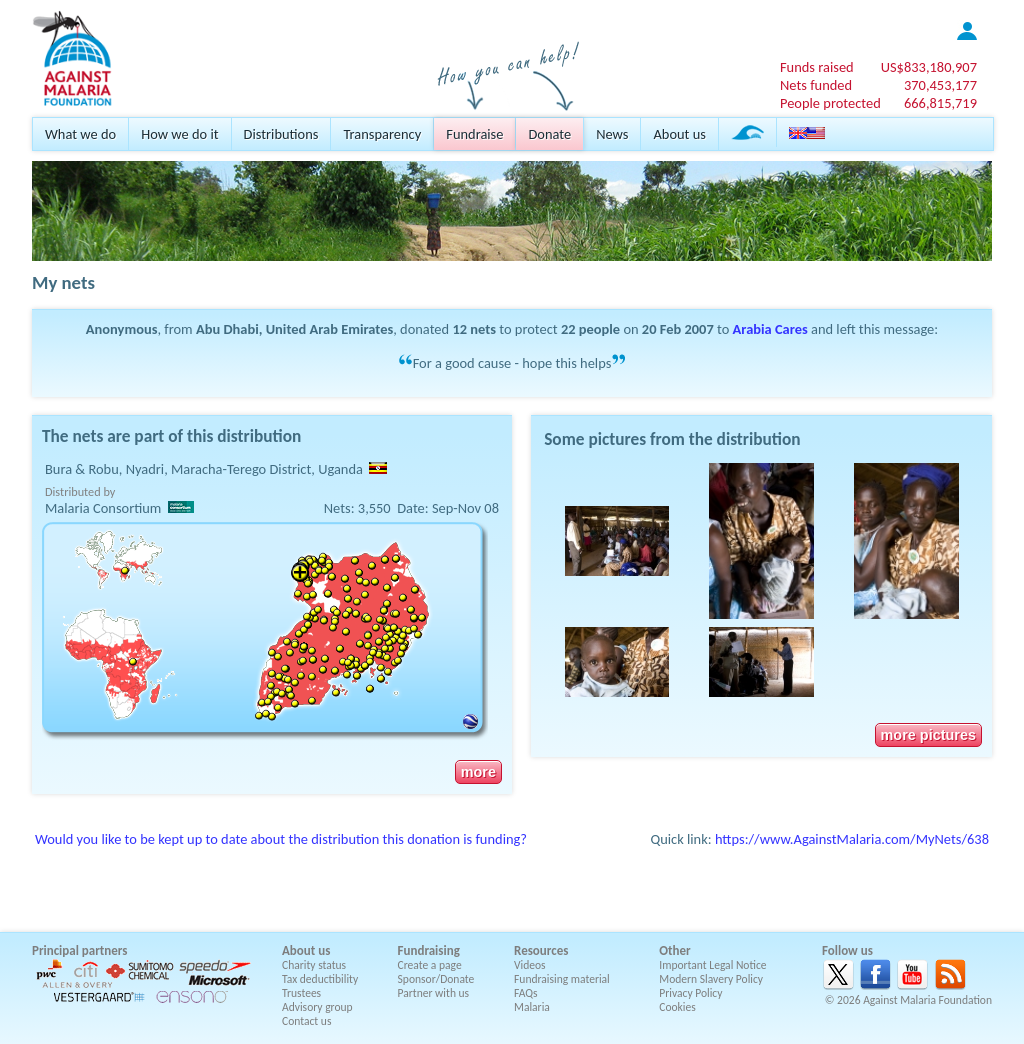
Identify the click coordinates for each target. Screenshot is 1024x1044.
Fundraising (429, 950)
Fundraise (474, 134)
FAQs (526, 993)
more (478, 772)
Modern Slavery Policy (711, 979)
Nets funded (816, 85)
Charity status (314, 965)
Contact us (306, 1021)
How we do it (179, 134)
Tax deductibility (320, 979)
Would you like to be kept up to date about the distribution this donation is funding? (281, 839)
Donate (549, 134)
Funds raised (817, 67)
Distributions (281, 134)
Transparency (382, 134)
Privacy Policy (690, 993)
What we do (80, 134)
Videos (530, 965)
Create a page (430, 965)
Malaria (532, 1007)
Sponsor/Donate (436, 979)
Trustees (301, 993)
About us (679, 134)
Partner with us (434, 993)
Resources (541, 950)
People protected (830, 103)
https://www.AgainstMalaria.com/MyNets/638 (852, 839)
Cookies (677, 1007)
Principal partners (79, 950)
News (612, 134)
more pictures (928, 735)
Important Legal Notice (712, 965)
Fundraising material (562, 979)
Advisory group (317, 1007)
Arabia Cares (770, 329)
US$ (929, 67)
